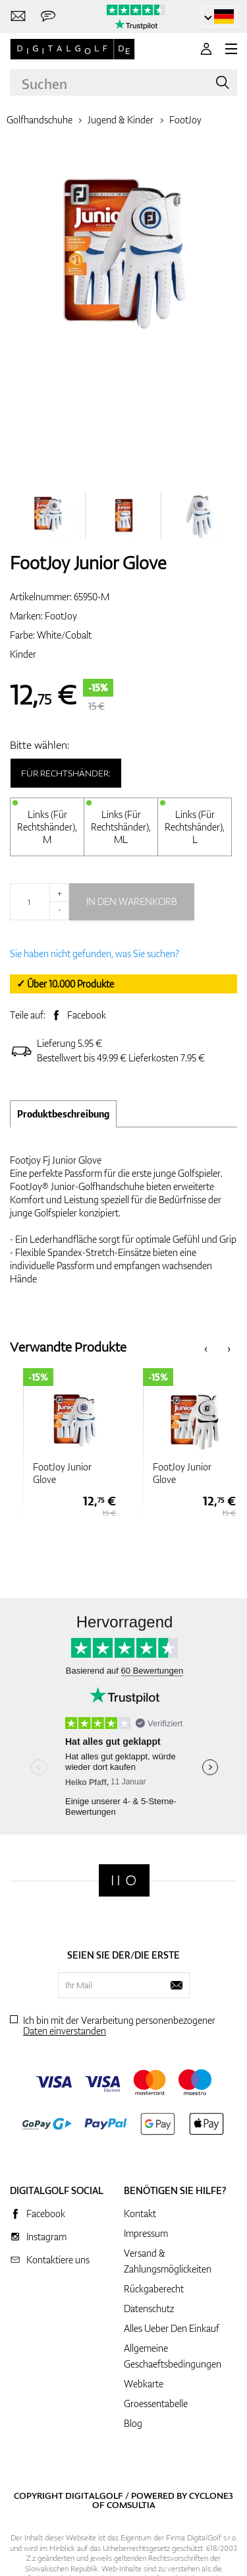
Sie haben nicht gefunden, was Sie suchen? (94, 953)
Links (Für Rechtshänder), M (47, 827)
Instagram (46, 2236)
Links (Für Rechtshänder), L (195, 827)
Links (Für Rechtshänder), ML (121, 827)
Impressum (146, 2233)
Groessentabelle (156, 2403)
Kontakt (140, 2213)
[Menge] (39, 901)
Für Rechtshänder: (66, 773)
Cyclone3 (211, 2495)
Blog (133, 2423)
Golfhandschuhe (39, 119)
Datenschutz (149, 2308)
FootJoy (185, 119)
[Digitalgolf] (124, 1880)
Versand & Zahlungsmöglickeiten (167, 2261)
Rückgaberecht (154, 2288)
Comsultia (131, 2505)
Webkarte (143, 2383)
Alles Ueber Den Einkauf (171, 2328)
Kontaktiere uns (58, 2259)
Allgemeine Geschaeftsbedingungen (172, 2356)
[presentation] (206, 1347)
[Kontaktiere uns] (18, 17)
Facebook (86, 1015)
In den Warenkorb (131, 901)
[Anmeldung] (206, 48)
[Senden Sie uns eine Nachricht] (48, 17)
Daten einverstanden (64, 2031)
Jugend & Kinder (120, 119)
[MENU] (231, 48)
